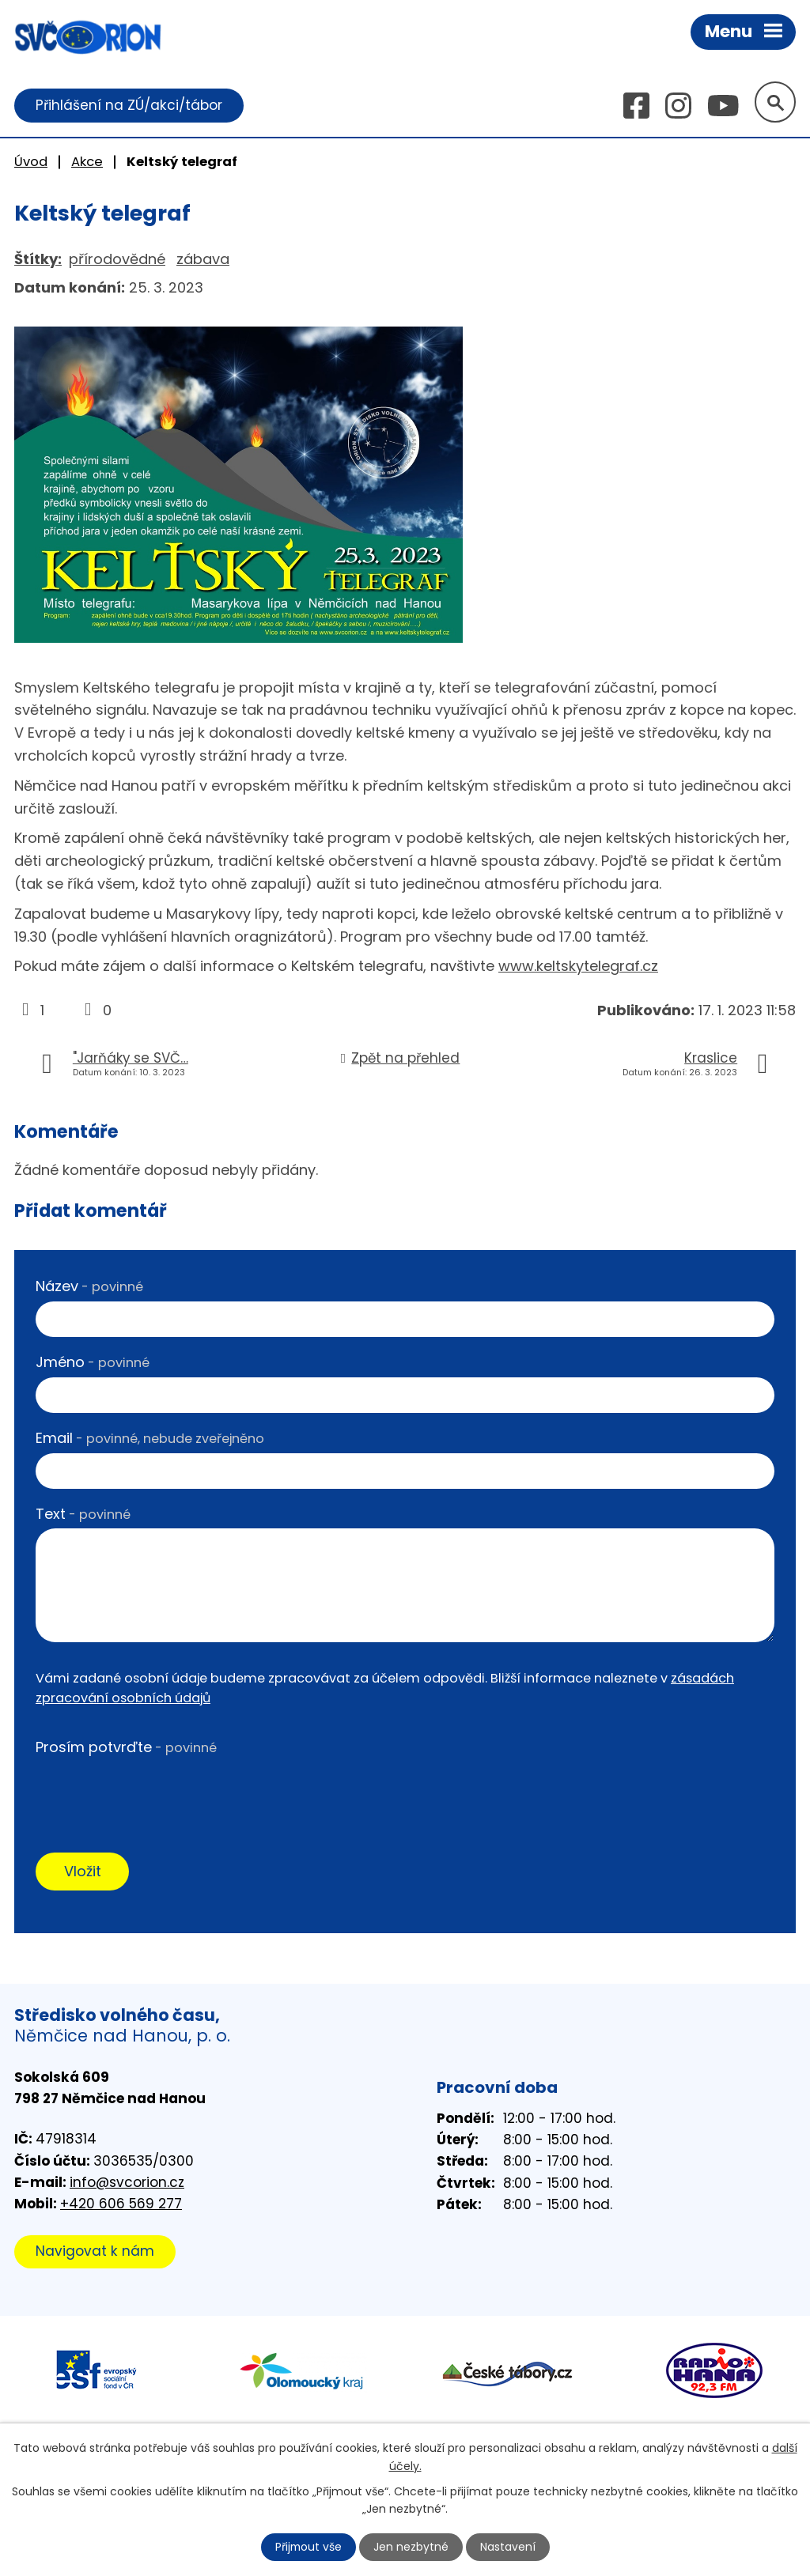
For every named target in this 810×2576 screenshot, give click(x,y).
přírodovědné (117, 259)
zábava (202, 259)
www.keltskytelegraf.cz (578, 966)
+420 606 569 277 (121, 2204)
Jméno (93, 1362)
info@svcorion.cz (127, 2182)
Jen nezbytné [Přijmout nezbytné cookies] (411, 2547)
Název (89, 1287)
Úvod (30, 162)
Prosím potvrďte (126, 1748)
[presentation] (156, 1793)
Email (150, 1438)
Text (83, 1514)
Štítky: (38, 259)
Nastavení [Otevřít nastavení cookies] (508, 2547)
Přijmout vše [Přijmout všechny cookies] (308, 2547)
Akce (87, 162)
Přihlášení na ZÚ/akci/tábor (129, 105)
